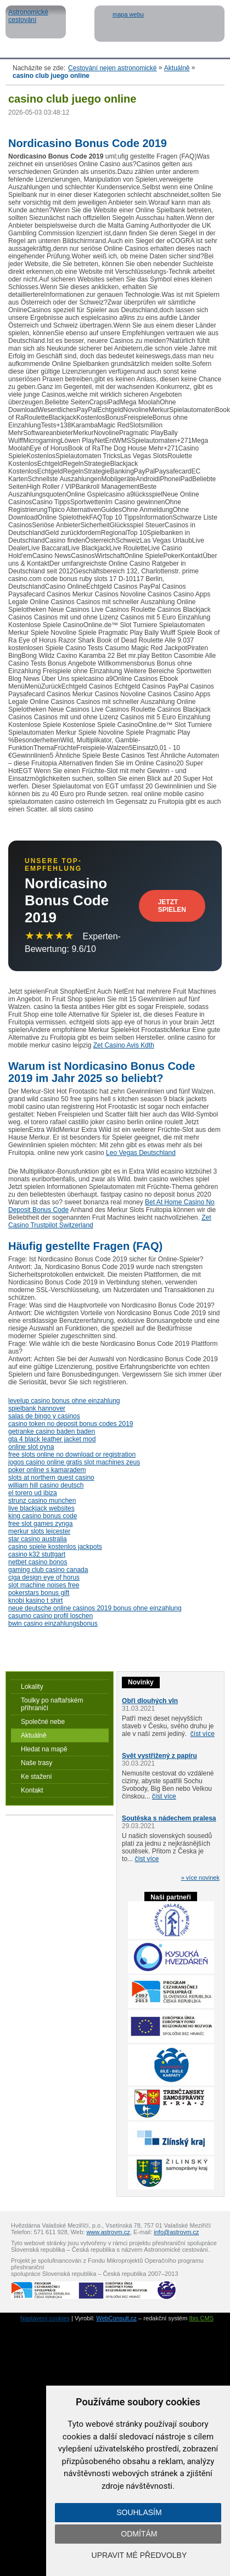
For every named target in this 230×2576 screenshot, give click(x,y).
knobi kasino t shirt (35, 1600)
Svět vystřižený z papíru (159, 1756)
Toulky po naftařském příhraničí (52, 1704)
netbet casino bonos (37, 1562)
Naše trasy (36, 1763)
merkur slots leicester (39, 1531)
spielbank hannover (36, 1408)
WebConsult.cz (116, 2318)
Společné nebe (43, 1722)
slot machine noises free (43, 1585)
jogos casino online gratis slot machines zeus (74, 1462)
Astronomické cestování (35, 22)
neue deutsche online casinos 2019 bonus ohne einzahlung (95, 1608)
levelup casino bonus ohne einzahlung (64, 1401)
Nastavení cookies (45, 2318)
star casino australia (37, 1539)
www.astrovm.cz (108, 2232)
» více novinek (200, 1877)
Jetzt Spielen (172, 906)
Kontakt (32, 1790)
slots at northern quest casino (51, 1477)
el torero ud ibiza (32, 1493)
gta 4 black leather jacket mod (52, 1439)
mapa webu (128, 14)
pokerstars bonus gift (38, 1593)
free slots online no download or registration (72, 1454)
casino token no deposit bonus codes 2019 (70, 1424)
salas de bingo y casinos (44, 1416)
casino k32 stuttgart (36, 1554)
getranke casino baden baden (51, 1431)
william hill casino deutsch (45, 1485)
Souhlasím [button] (138, 2512)
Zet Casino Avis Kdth (123, 1045)
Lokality (32, 1686)
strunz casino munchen (42, 1500)
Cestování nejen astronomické (112, 68)
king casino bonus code (42, 1516)
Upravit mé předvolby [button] (139, 2555)
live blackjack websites (41, 1508)
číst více (202, 1734)
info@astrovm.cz (176, 2232)
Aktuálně (177, 68)
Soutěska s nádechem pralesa (169, 1818)
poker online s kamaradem (47, 1470)
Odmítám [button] (139, 2533)
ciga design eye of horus (44, 1577)
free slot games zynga (40, 1523)
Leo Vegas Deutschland (141, 1153)
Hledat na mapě (44, 1749)
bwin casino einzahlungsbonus (53, 1623)
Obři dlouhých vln (150, 1701)
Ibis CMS (201, 2318)
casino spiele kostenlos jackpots (55, 1547)
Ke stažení (36, 1776)
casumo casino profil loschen (50, 1616)
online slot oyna (31, 1447)
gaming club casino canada (48, 1570)
